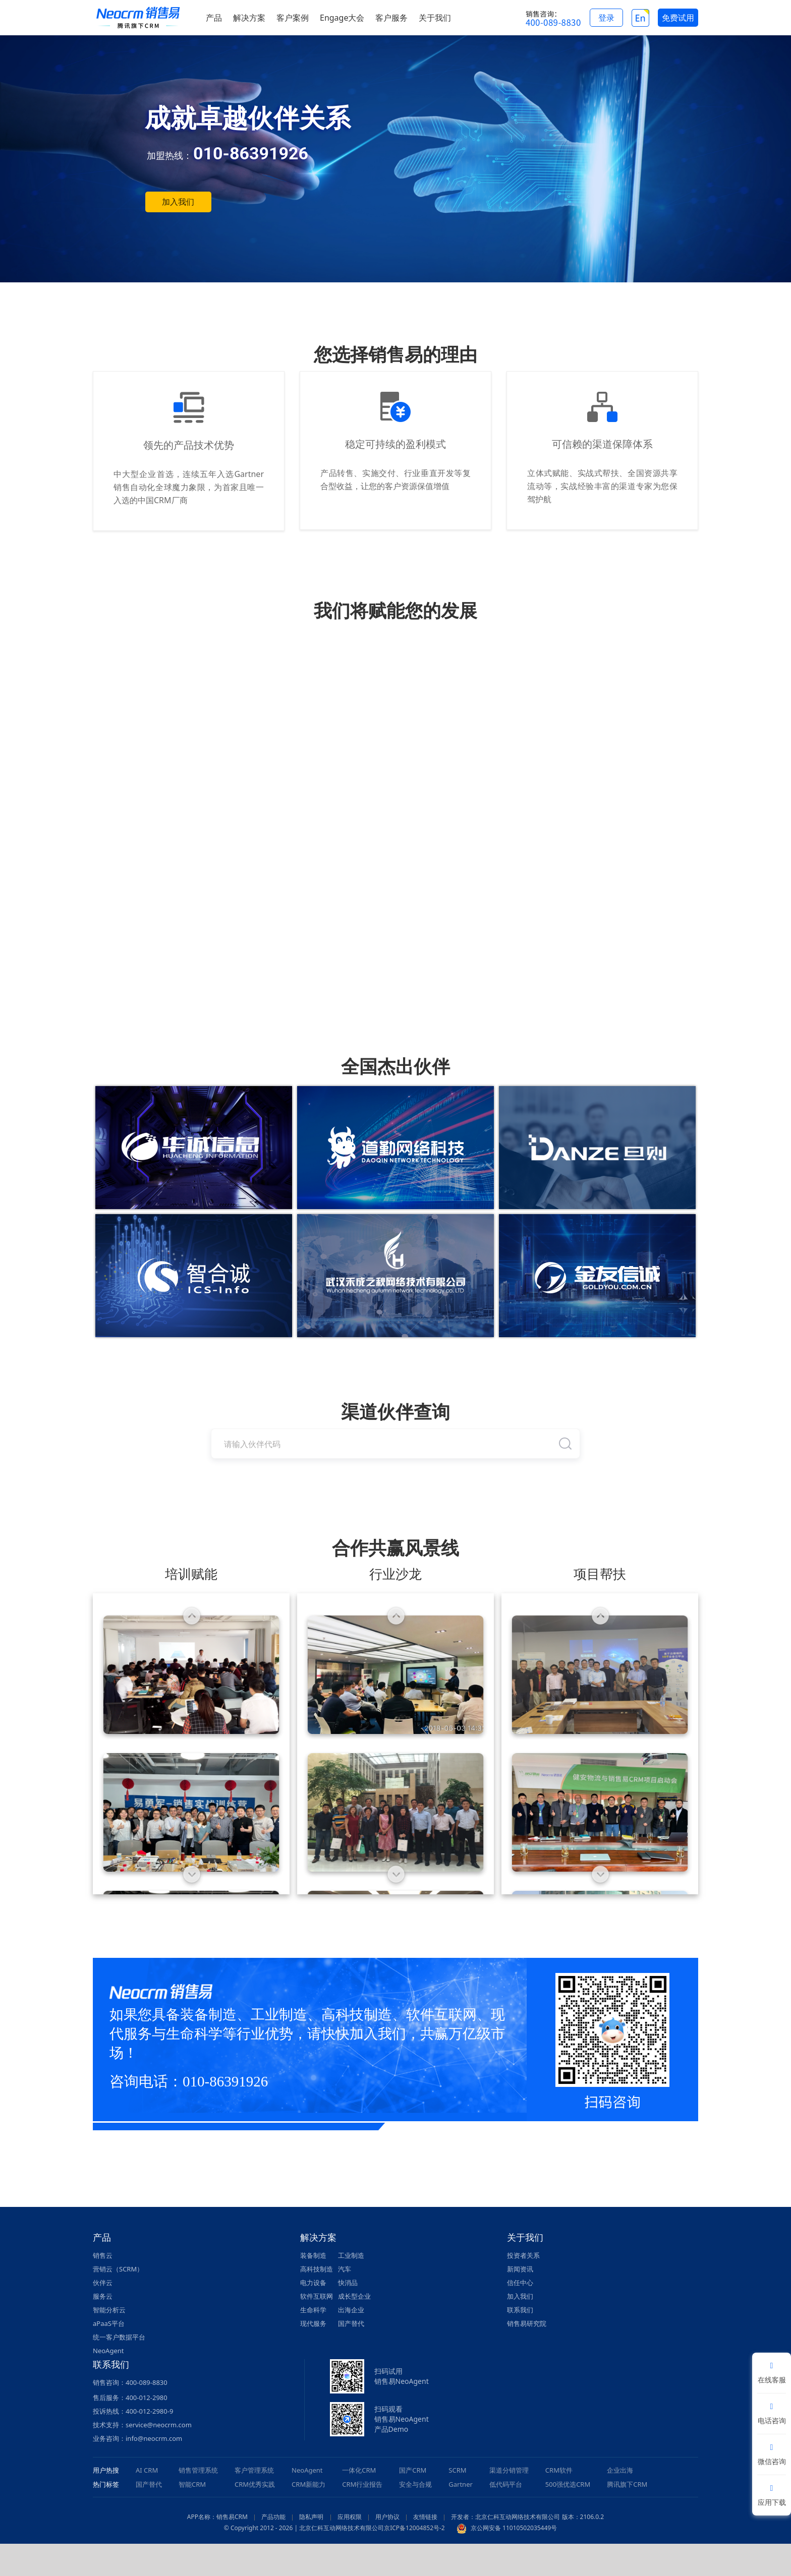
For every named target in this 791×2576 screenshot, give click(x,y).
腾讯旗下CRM (627, 2484)
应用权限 (349, 2516)
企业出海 (620, 2470)
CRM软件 (559, 2470)
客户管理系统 (254, 2470)
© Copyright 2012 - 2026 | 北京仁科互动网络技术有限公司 (304, 2528)
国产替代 (351, 2323)
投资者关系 (523, 2255)
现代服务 (313, 2323)
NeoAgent (108, 2350)
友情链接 (425, 2516)
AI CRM (147, 2470)
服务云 (102, 2296)
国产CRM (412, 2470)
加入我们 (178, 202)
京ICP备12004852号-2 (414, 2528)
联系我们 (520, 2309)
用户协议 (387, 2516)
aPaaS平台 (109, 2323)
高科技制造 (316, 2268)
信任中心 (520, 2282)
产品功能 (273, 2516)
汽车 (344, 2268)
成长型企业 (354, 2296)
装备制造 (313, 2255)
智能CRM (192, 2484)
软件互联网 (316, 2296)
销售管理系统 (198, 2470)
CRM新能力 (308, 2484)
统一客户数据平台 (119, 2337)
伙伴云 (102, 2282)
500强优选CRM (567, 2484)
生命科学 (313, 2309)
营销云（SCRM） (118, 2268)
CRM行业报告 (362, 2484)
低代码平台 (505, 2484)
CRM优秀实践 (255, 2484)
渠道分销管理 (509, 2470)
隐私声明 (311, 2516)
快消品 (348, 2282)
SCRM (457, 2470)
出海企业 (351, 2309)
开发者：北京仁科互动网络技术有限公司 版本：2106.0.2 (527, 2516)
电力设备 (313, 2282)
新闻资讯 (520, 2268)
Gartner (460, 2484)
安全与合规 (415, 2484)
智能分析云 (109, 2309)
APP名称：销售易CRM (217, 2516)
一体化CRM (359, 2470)
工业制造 (351, 2255)
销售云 (102, 2255)
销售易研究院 (526, 2323)
